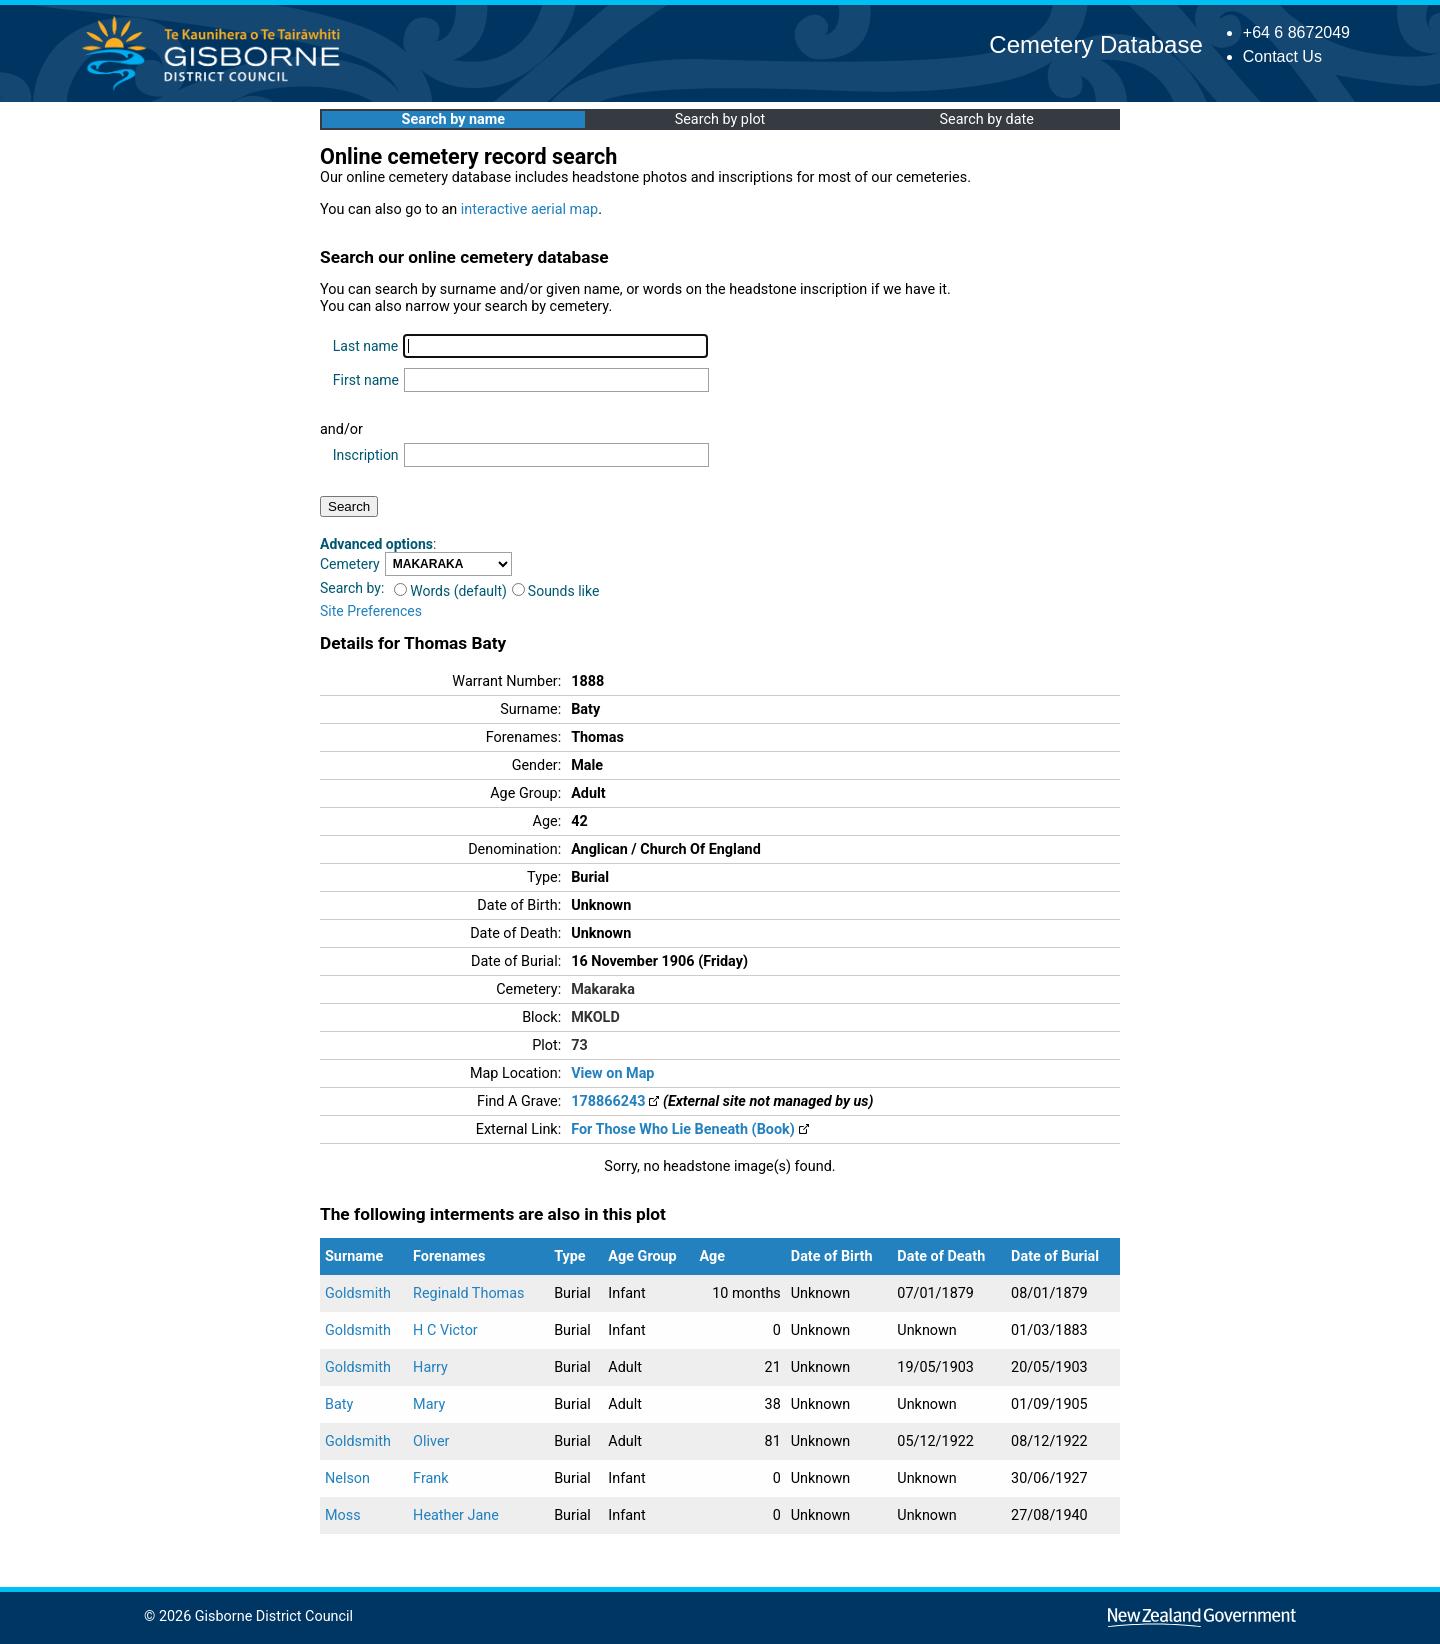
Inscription (366, 455)
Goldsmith (358, 1293)
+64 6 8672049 (1296, 32)
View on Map (612, 1073)
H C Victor (445, 1330)
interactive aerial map (529, 209)
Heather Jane (456, 1515)
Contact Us (1282, 56)
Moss (343, 1515)
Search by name (453, 119)
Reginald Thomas (468, 1293)
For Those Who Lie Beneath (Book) (690, 1129)
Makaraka (603, 989)
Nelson (347, 1478)
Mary (429, 1404)
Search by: (352, 588)
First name (366, 380)
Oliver (431, 1441)
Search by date (986, 119)
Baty (339, 1404)
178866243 (615, 1101)
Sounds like (556, 591)
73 (579, 1045)
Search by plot (720, 119)
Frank (430, 1478)
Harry (430, 1367)
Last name (365, 346)
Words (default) (450, 591)
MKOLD (595, 1017)
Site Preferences (371, 611)
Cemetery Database (1095, 44)
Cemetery (350, 564)
